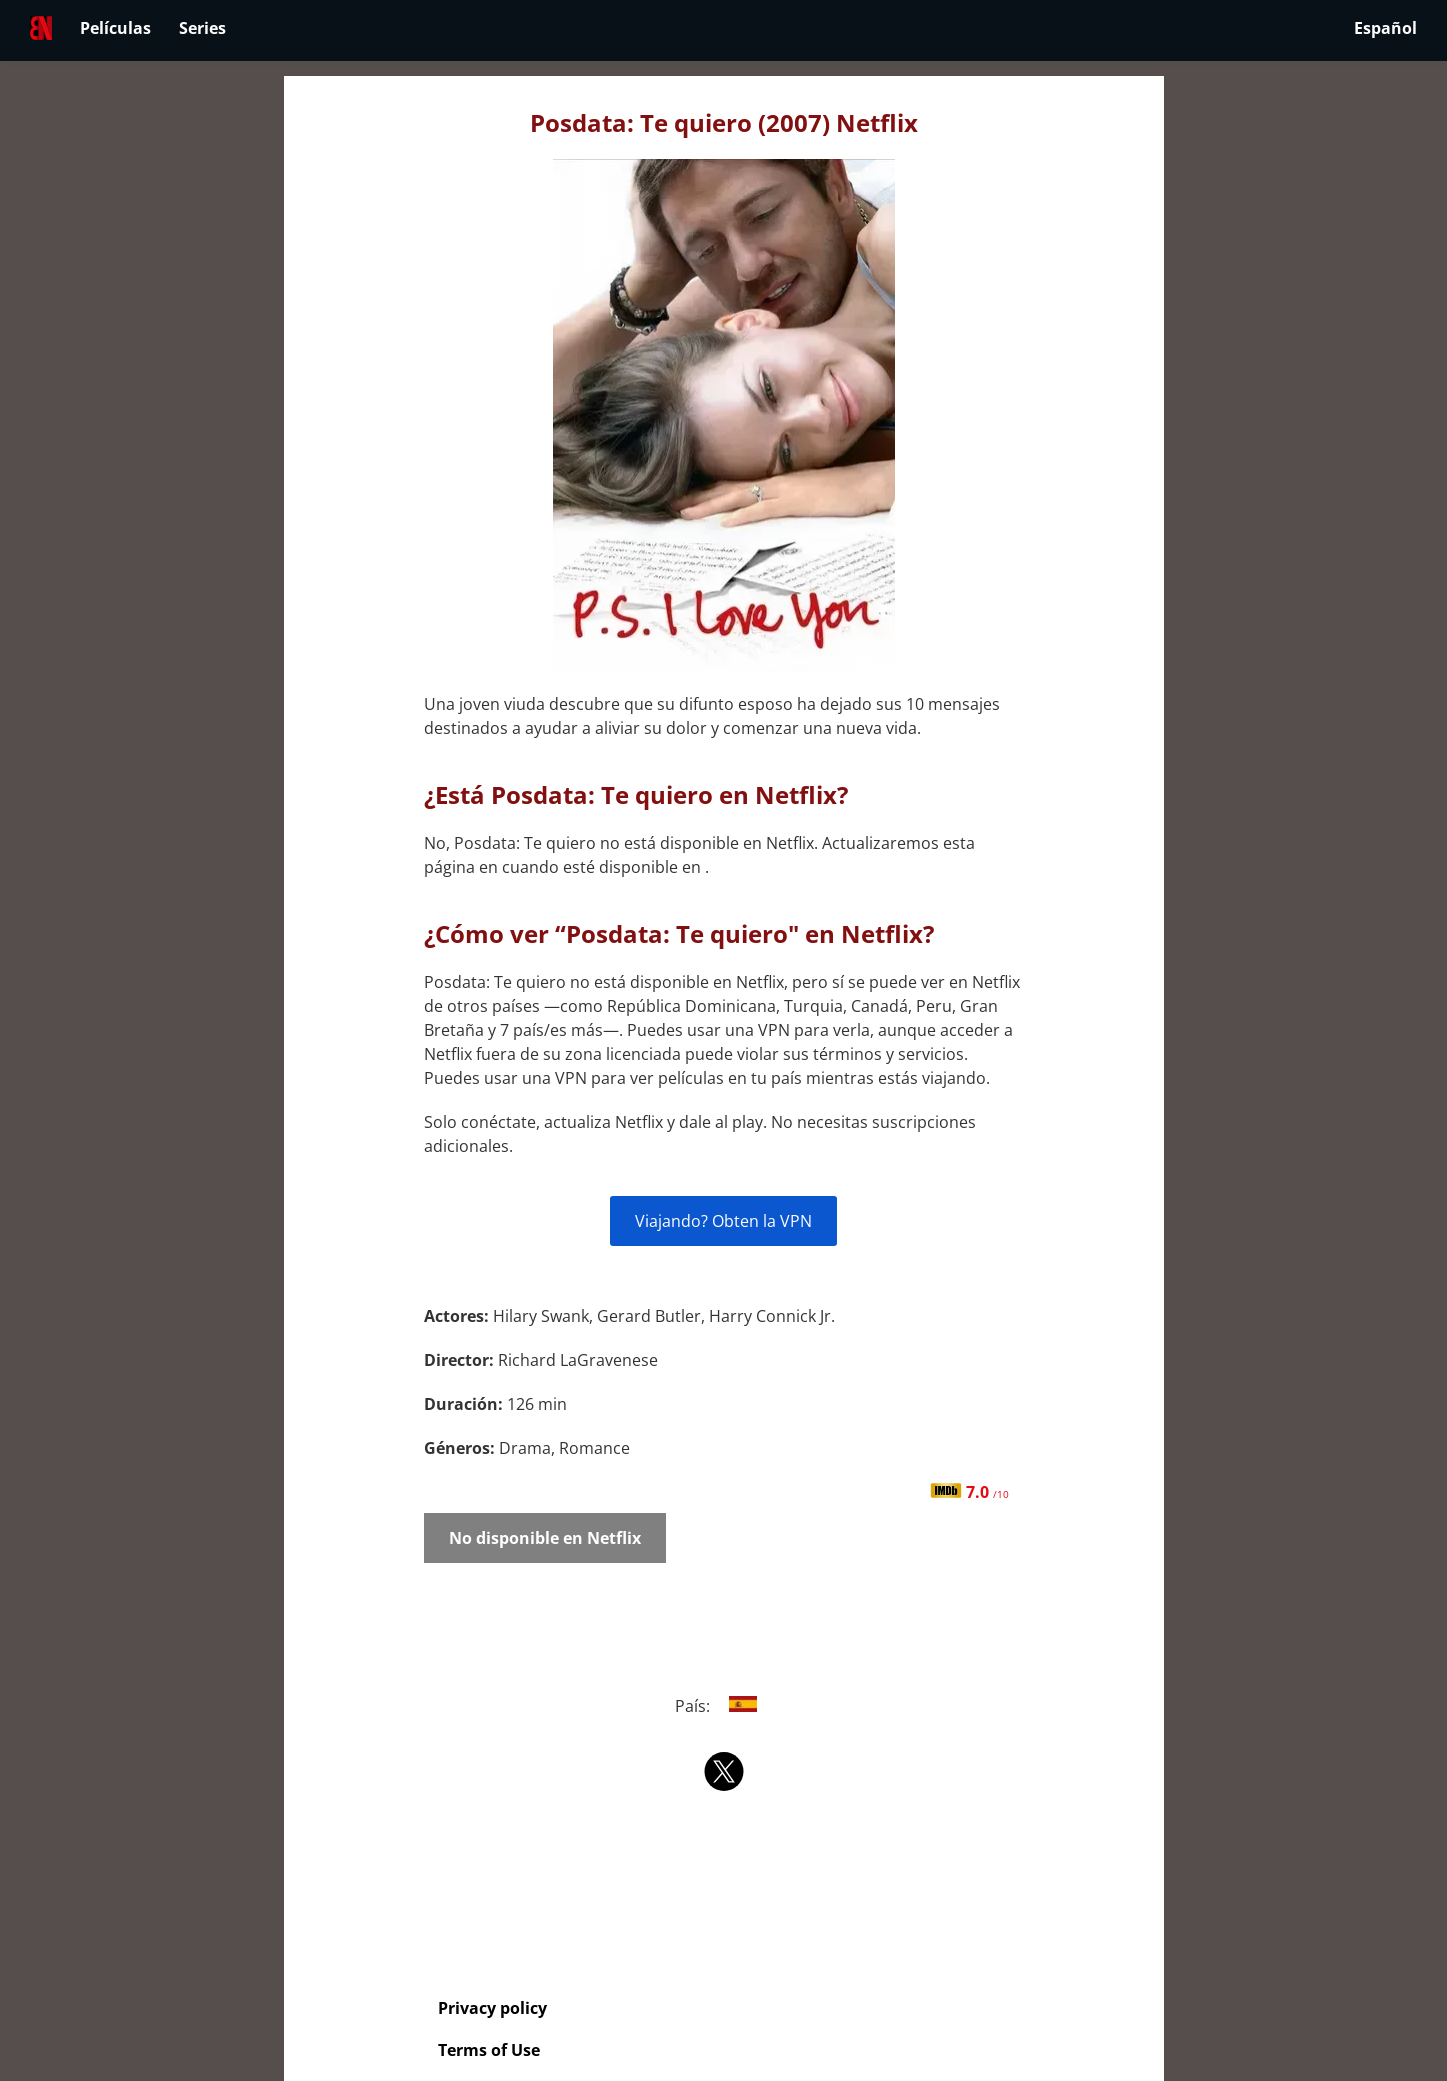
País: (723, 1706)
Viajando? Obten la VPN (723, 1221)
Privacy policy (492, 2008)
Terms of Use (489, 2050)
